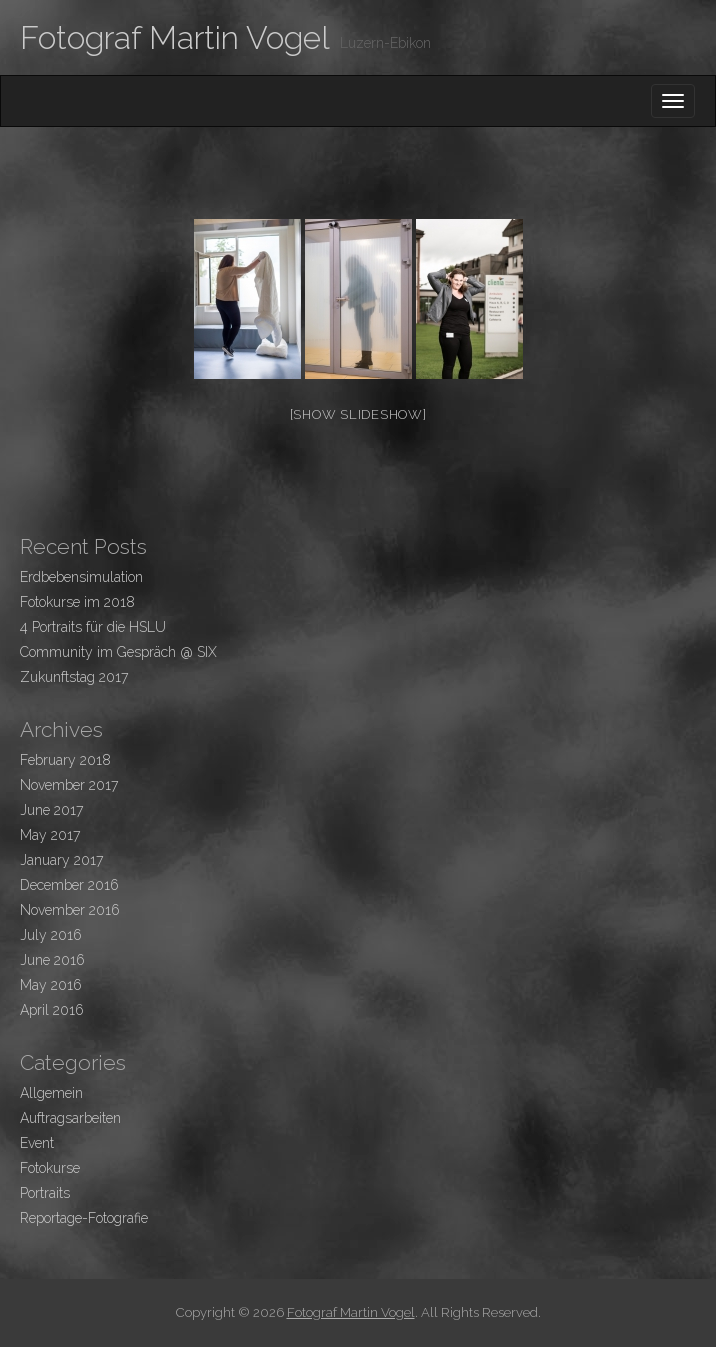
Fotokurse (50, 1168)
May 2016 (51, 985)
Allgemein (51, 1093)
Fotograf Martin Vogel (175, 37)
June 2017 (51, 810)
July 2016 (51, 935)
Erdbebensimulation (81, 577)
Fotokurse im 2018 (77, 602)
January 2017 (61, 860)
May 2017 (50, 835)
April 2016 (52, 1010)
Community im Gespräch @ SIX (118, 652)
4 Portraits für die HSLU (93, 627)
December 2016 (69, 885)
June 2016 (52, 960)
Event (37, 1143)
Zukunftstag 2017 (74, 677)
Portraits (45, 1193)
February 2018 (65, 760)
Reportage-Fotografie (84, 1218)
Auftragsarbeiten (70, 1118)
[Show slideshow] (358, 414)
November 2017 (69, 785)
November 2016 (70, 910)
